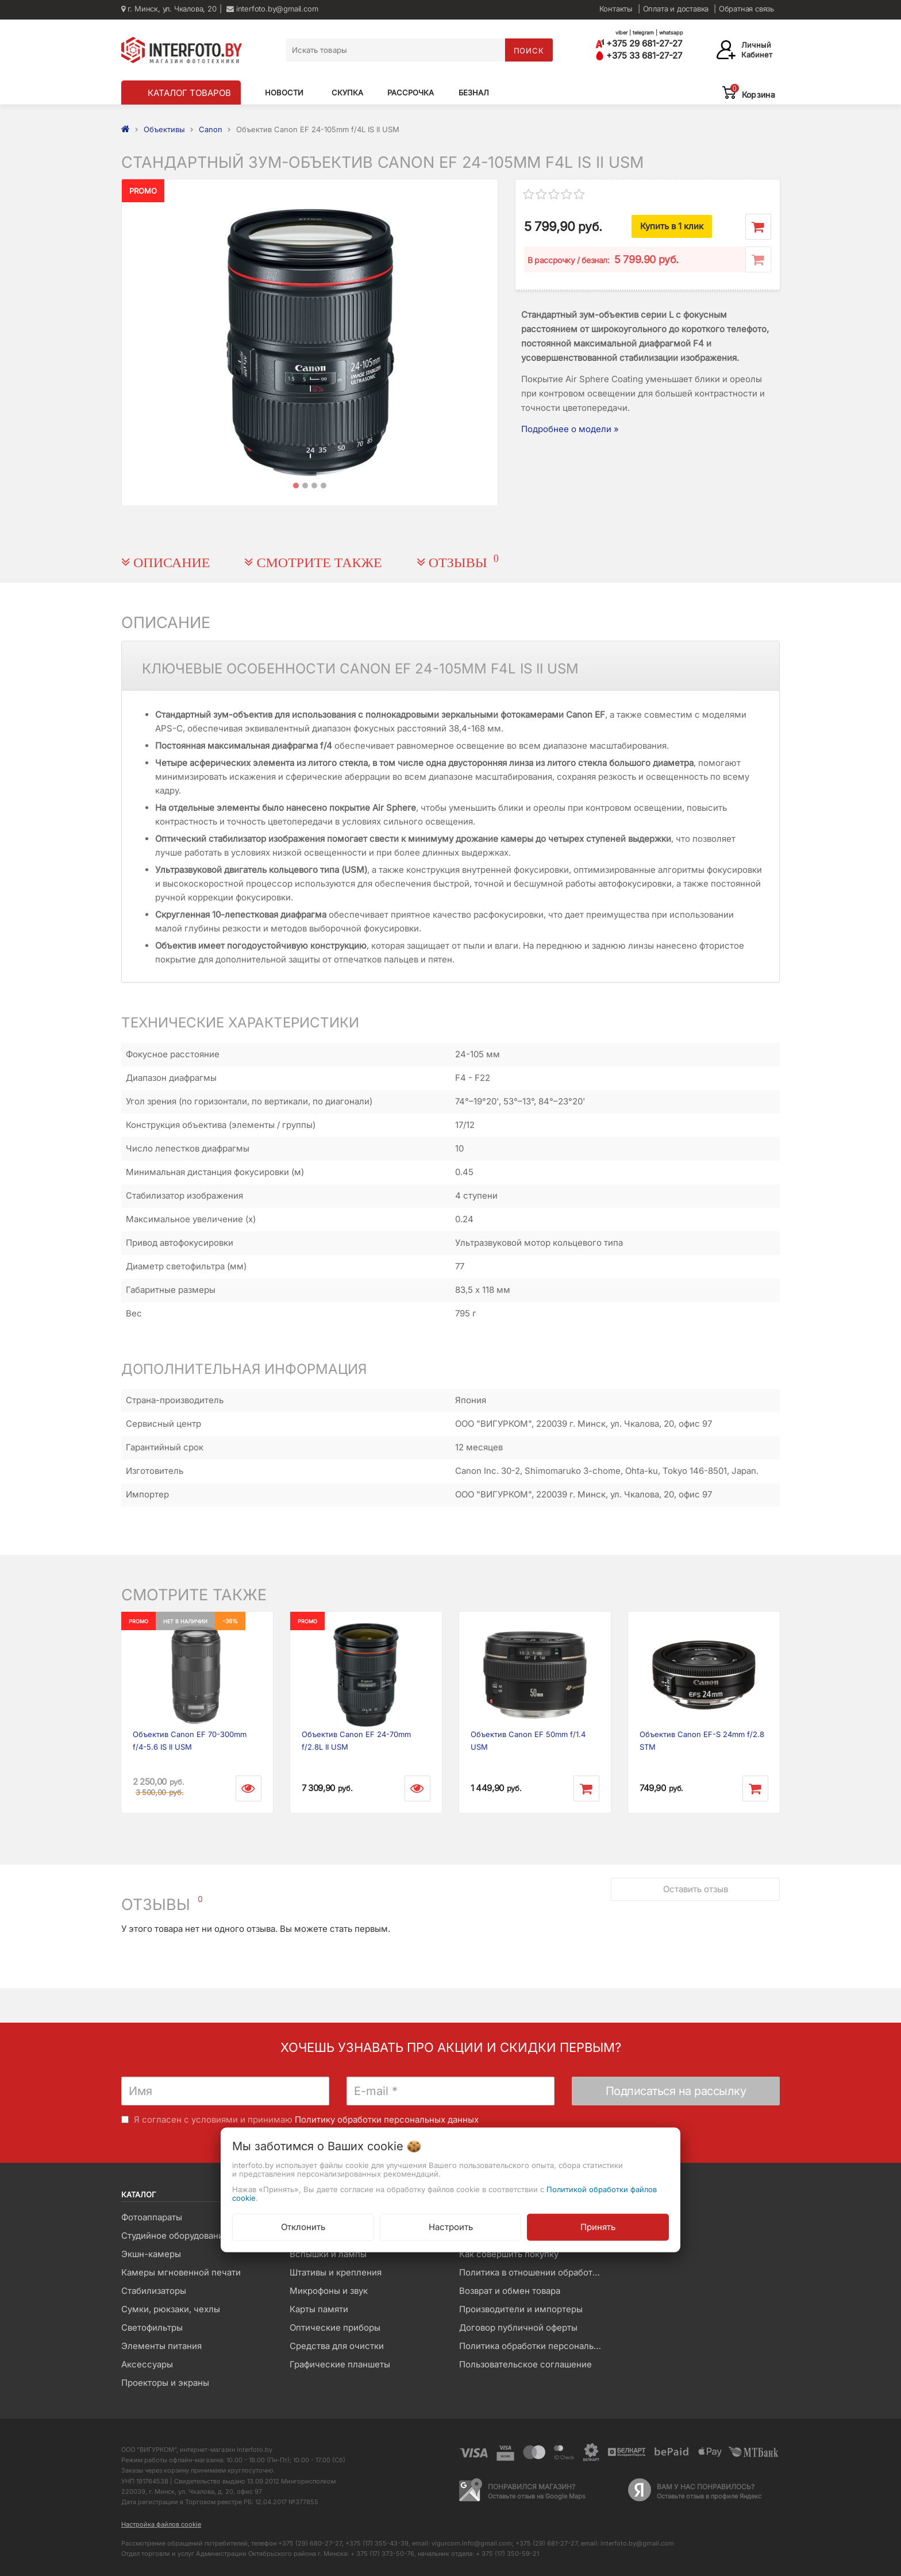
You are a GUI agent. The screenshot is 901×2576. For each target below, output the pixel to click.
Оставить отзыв (695, 1889)
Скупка (347, 92)
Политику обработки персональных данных (387, 2119)
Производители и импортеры (521, 2309)
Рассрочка (410, 92)
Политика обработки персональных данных (534, 2345)
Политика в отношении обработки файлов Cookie (534, 2272)
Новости (284, 92)
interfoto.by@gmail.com (272, 8)
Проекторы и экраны (165, 2382)
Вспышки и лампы (328, 2253)
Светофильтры (152, 2327)
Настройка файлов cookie (161, 2524)
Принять (597, 2226)
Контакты (616, 8)
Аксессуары (147, 2364)
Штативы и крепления (336, 2272)
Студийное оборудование (175, 2235)
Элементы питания (161, 2345)
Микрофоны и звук (329, 2290)
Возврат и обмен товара (509, 2290)
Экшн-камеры (151, 2253)
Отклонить (303, 2226)
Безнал (474, 92)
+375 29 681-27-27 (638, 43)
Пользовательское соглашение (525, 2364)
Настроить (451, 2226)
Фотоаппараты (151, 2217)
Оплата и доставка (676, 8)
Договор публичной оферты (518, 2327)
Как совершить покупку (509, 2253)
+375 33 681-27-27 (638, 55)
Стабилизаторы (153, 2290)
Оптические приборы (335, 2327)
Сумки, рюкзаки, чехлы (170, 2309)
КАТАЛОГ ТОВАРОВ (189, 92)
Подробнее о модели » (570, 428)
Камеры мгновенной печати (181, 2272)
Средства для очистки (337, 2345)
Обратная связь (746, 8)
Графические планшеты (340, 2364)
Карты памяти (319, 2309)
